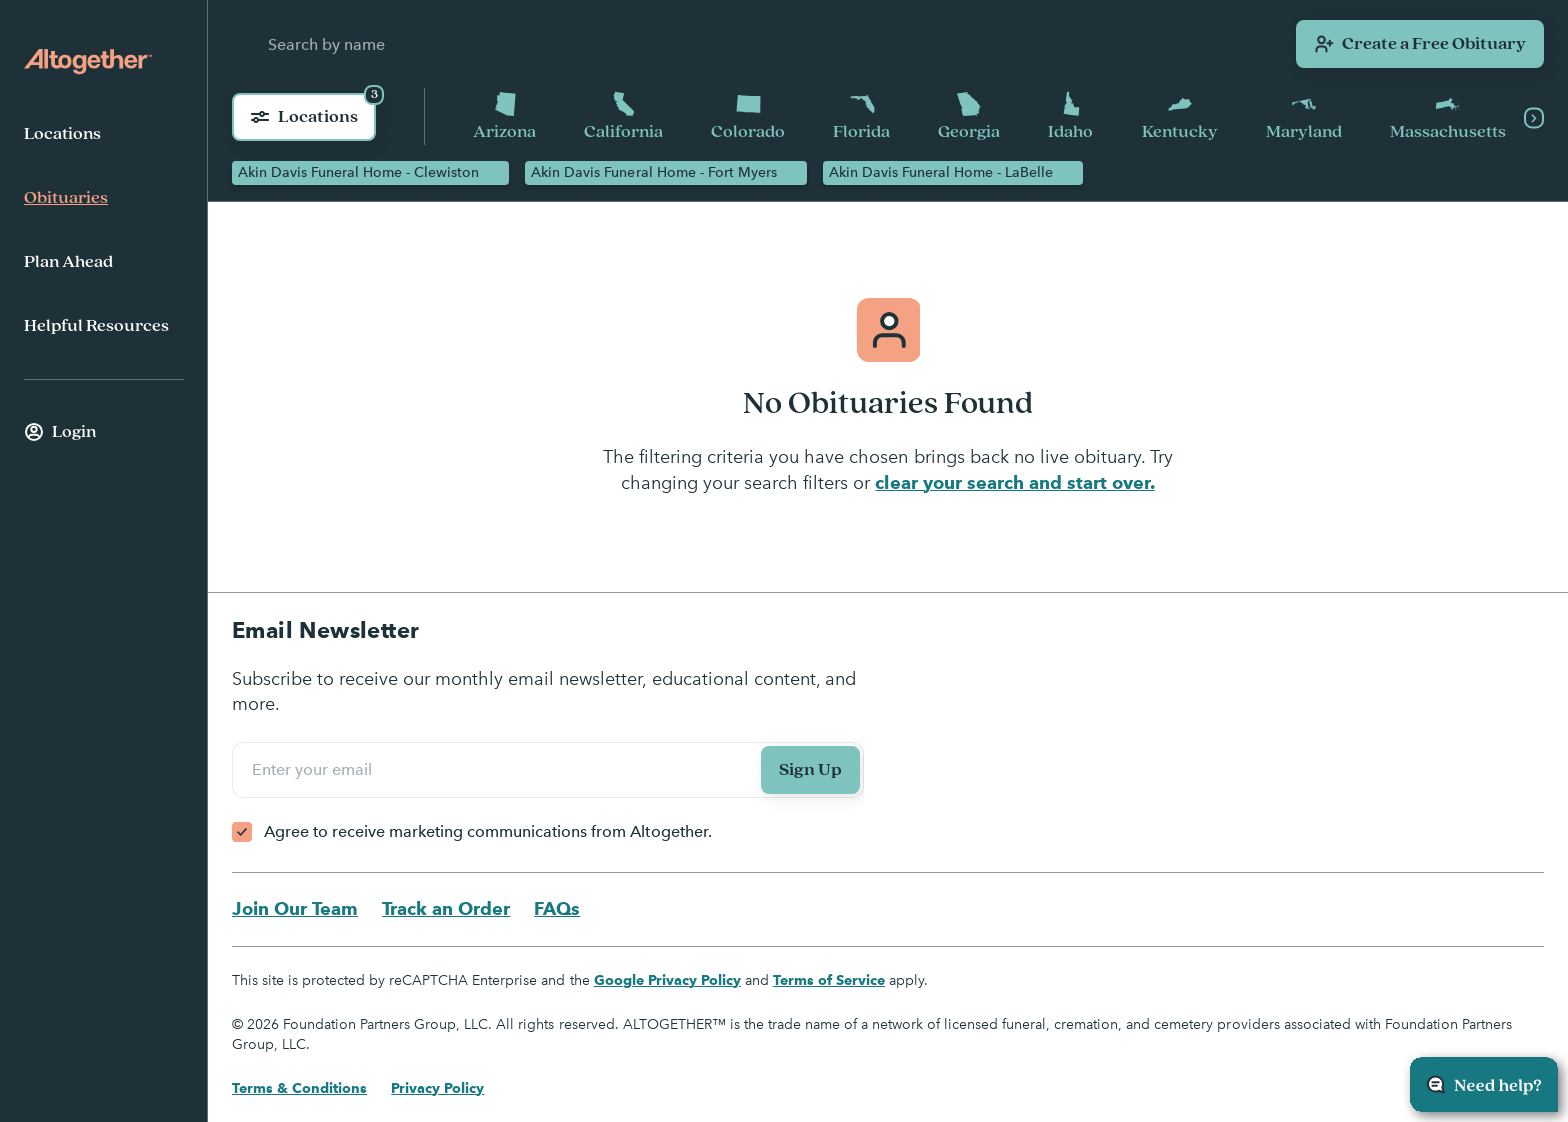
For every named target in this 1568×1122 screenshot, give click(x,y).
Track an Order (446, 908)
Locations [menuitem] (62, 134)
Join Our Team (295, 908)
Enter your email (315, 769)
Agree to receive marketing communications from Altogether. (488, 831)
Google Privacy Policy (667, 980)
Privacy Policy (437, 1088)
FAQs (557, 908)
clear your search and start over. (1014, 482)
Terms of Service (829, 980)
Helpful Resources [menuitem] (96, 326)
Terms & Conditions (299, 1088)
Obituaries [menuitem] (66, 198)
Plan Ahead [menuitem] (68, 262)
